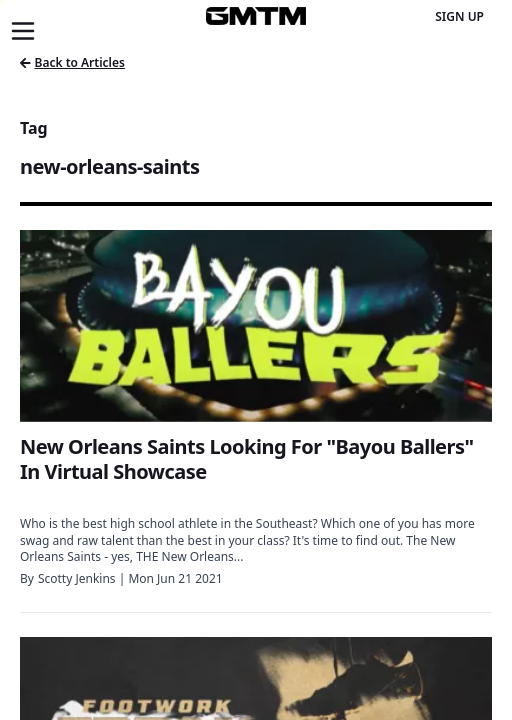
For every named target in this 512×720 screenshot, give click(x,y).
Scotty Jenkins (77, 578)
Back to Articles (72, 62)
